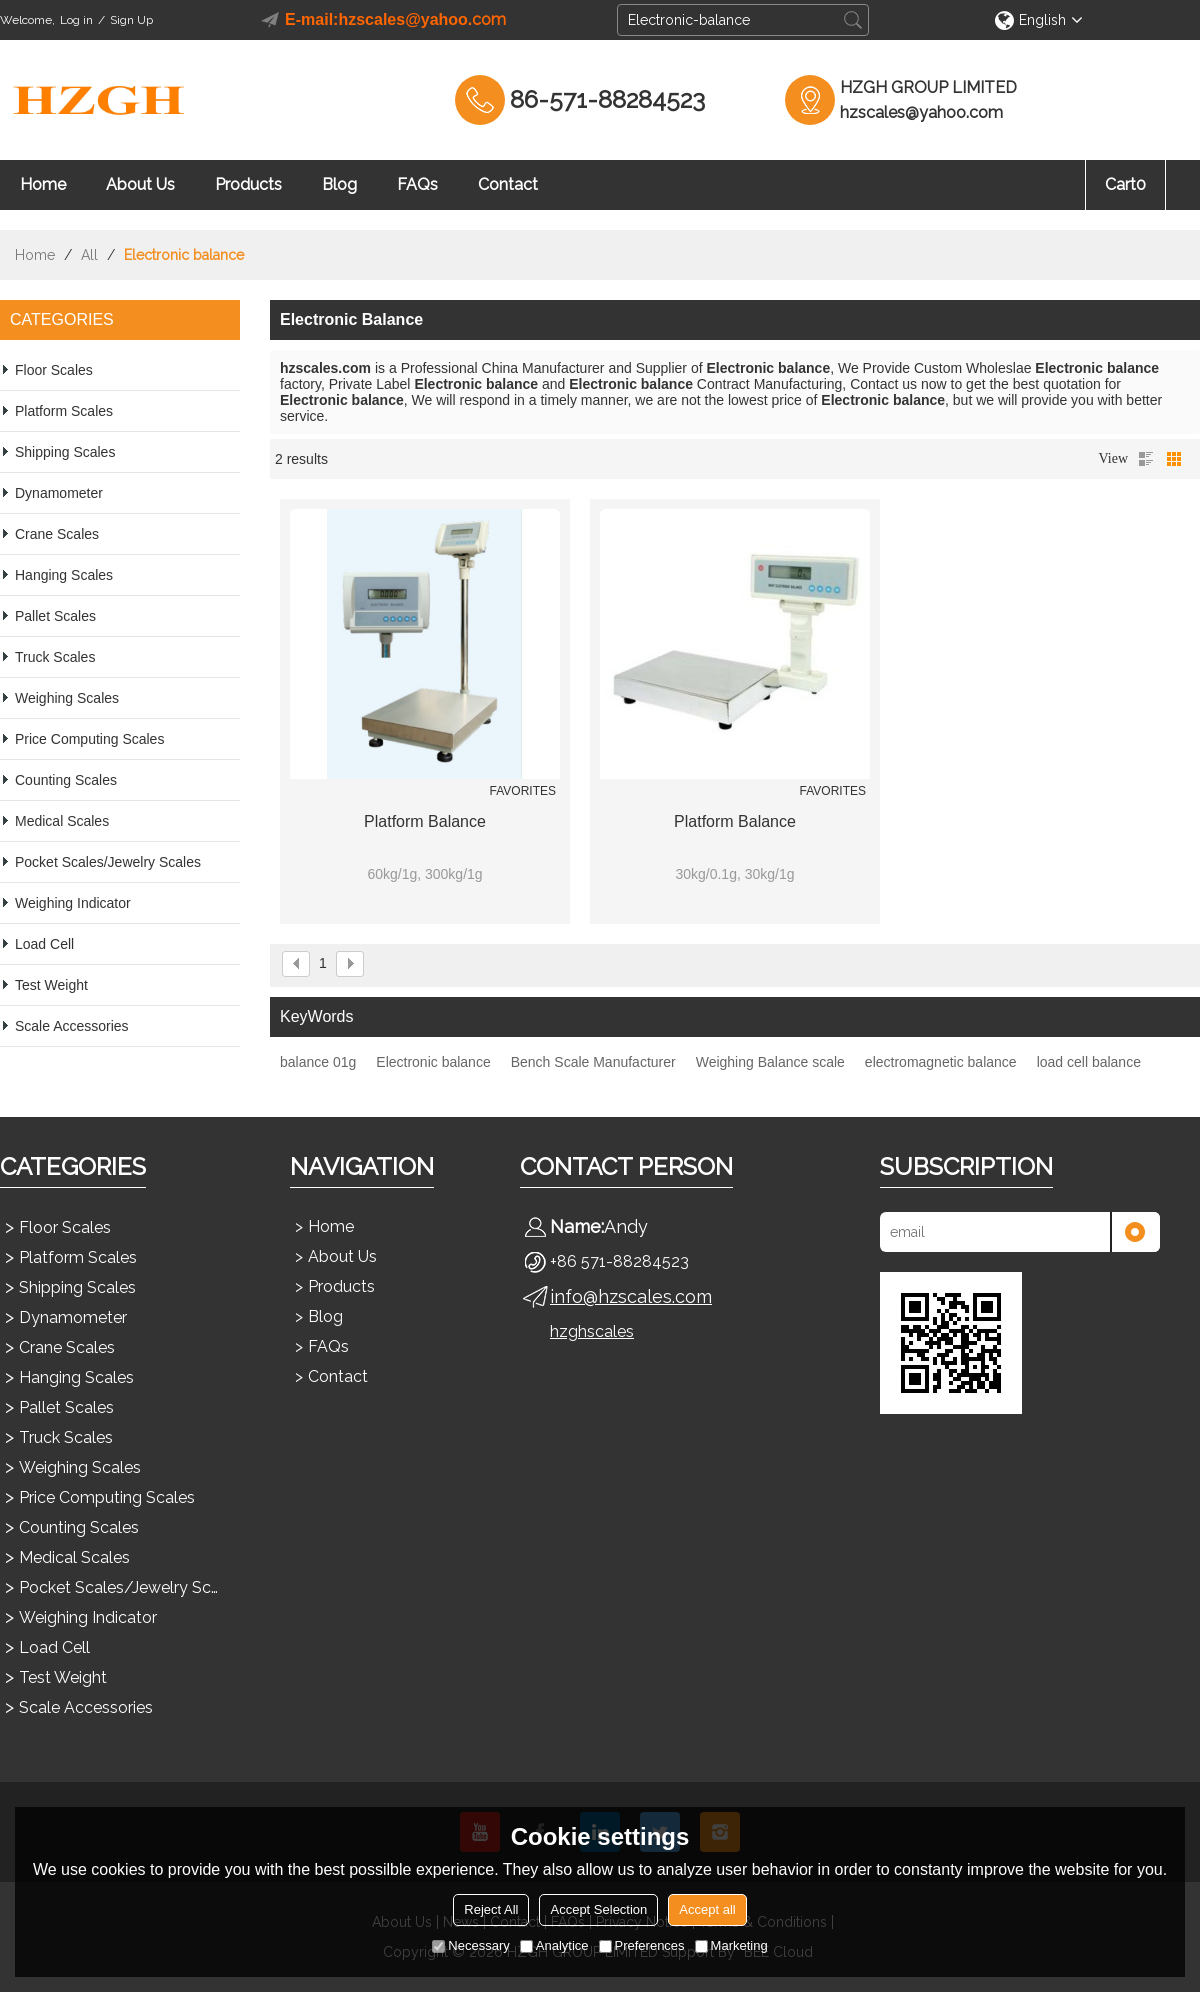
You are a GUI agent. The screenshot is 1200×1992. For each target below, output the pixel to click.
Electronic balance (433, 1062)
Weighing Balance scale (770, 1062)
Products (248, 184)
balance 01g (318, 1062)
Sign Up (131, 20)
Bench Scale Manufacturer (593, 1062)
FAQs (417, 184)
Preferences (642, 1945)
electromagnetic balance (941, 1062)
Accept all (707, 1909)
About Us (140, 184)
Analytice (554, 1945)
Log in (76, 20)
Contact (508, 184)
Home (43, 184)
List (1146, 459)
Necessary (470, 1945)
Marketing (731, 1945)
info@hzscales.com (631, 1296)
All (89, 255)
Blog (339, 184)
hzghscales (592, 1331)
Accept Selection (598, 1909)
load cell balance (1089, 1062)
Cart (1125, 184)
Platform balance (425, 821)
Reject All (491, 1909)
